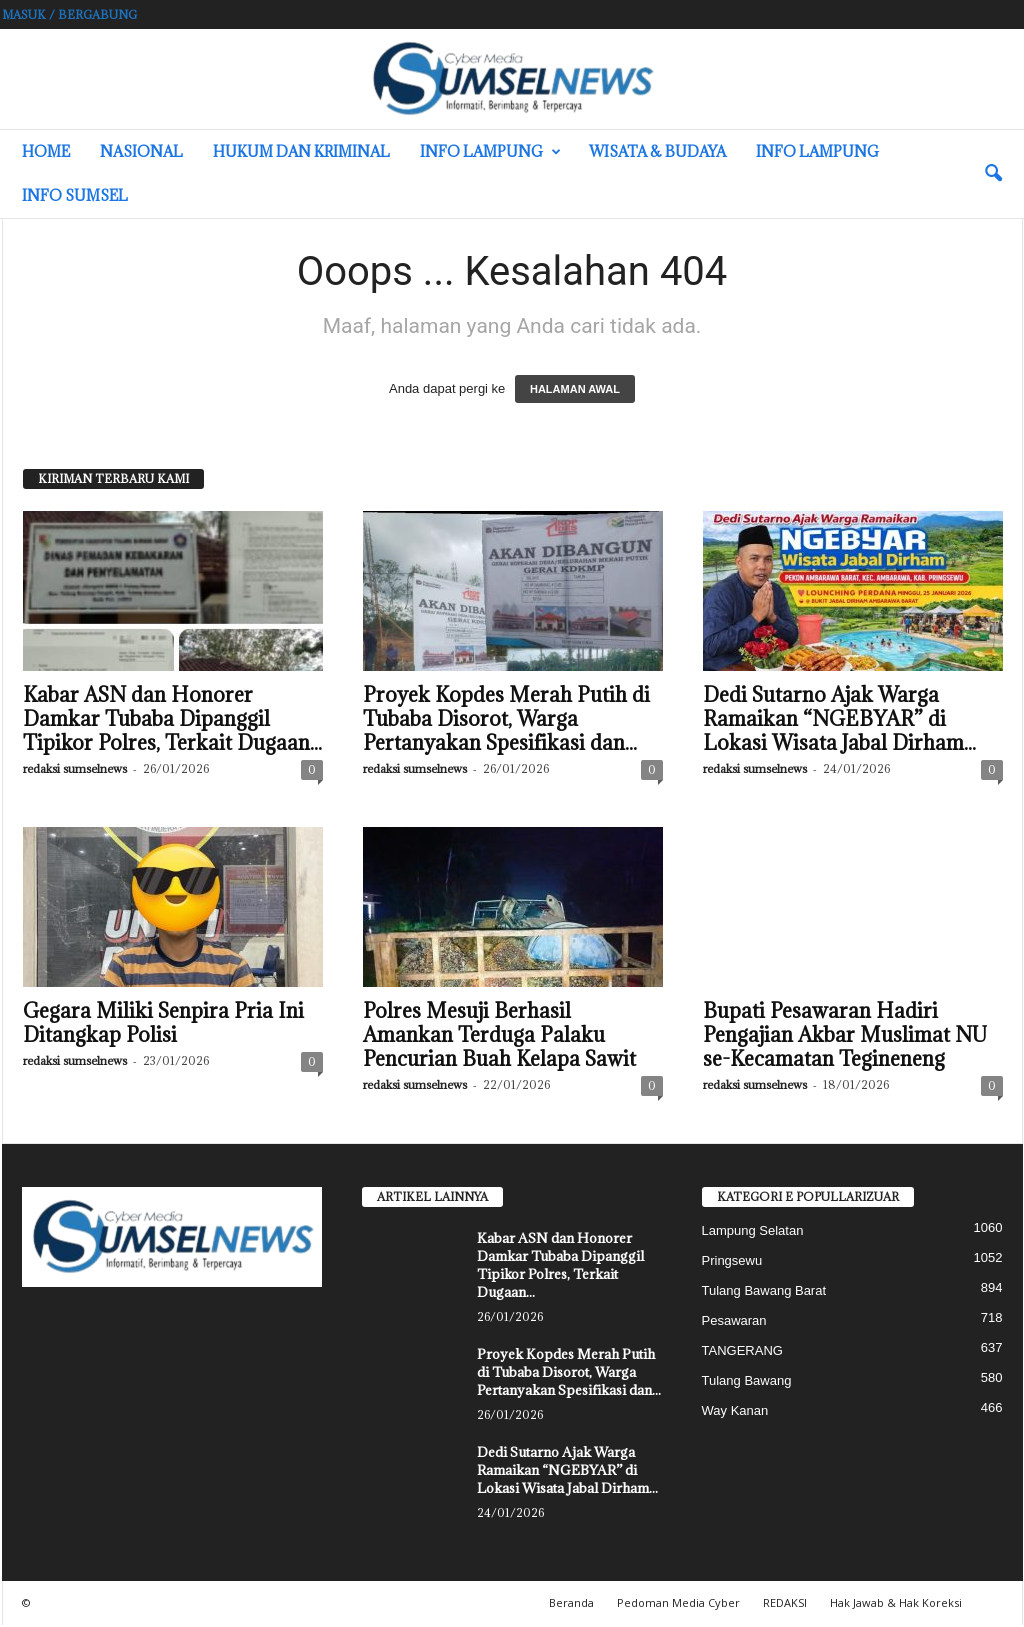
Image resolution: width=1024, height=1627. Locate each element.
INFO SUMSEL (75, 195)
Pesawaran (734, 1320)
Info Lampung (490, 152)
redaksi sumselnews (75, 768)
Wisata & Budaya (657, 151)
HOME (46, 151)
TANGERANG (742, 1350)
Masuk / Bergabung (69, 14)
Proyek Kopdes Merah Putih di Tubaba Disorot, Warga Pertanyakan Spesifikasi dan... (506, 719)
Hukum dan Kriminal (301, 151)
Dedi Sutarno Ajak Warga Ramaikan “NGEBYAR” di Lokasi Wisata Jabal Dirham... (839, 719)
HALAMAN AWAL (575, 389)
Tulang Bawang (747, 1380)
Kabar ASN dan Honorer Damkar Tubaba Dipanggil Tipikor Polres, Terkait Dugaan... (172, 719)
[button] (993, 174)
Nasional (141, 151)
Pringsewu (732, 1260)
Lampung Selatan (753, 1230)
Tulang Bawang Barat (764, 1290)
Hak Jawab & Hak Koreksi (896, 1602)
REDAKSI (785, 1602)
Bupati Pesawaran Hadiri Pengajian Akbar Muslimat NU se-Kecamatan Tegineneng (845, 1035)
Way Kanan (735, 1410)
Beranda (571, 1602)
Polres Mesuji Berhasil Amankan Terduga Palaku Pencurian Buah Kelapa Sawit (502, 1035)
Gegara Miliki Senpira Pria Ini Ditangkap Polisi (163, 1023)
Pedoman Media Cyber (678, 1602)
